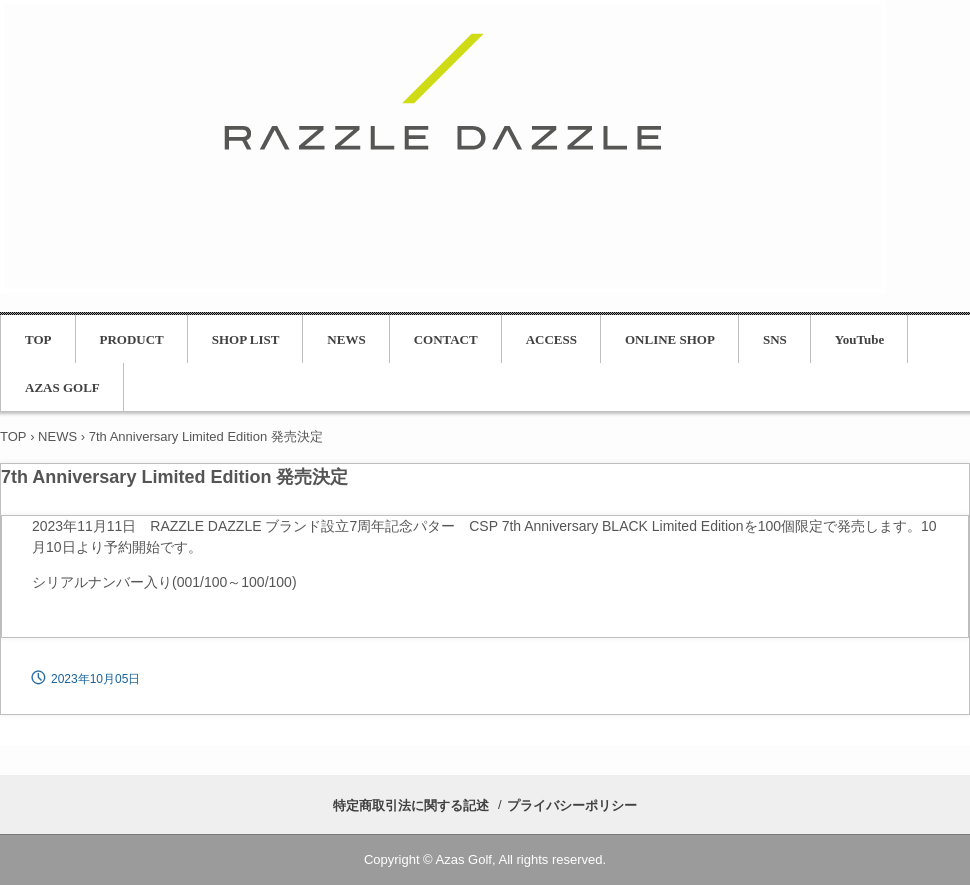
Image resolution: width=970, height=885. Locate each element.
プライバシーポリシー (572, 805)
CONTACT (446, 339)
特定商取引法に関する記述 (411, 805)
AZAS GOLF (62, 387)
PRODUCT (132, 339)
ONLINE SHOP (670, 339)
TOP (38, 339)
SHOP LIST (246, 339)
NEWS (346, 339)
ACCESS (551, 339)
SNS (775, 339)
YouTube (859, 339)
